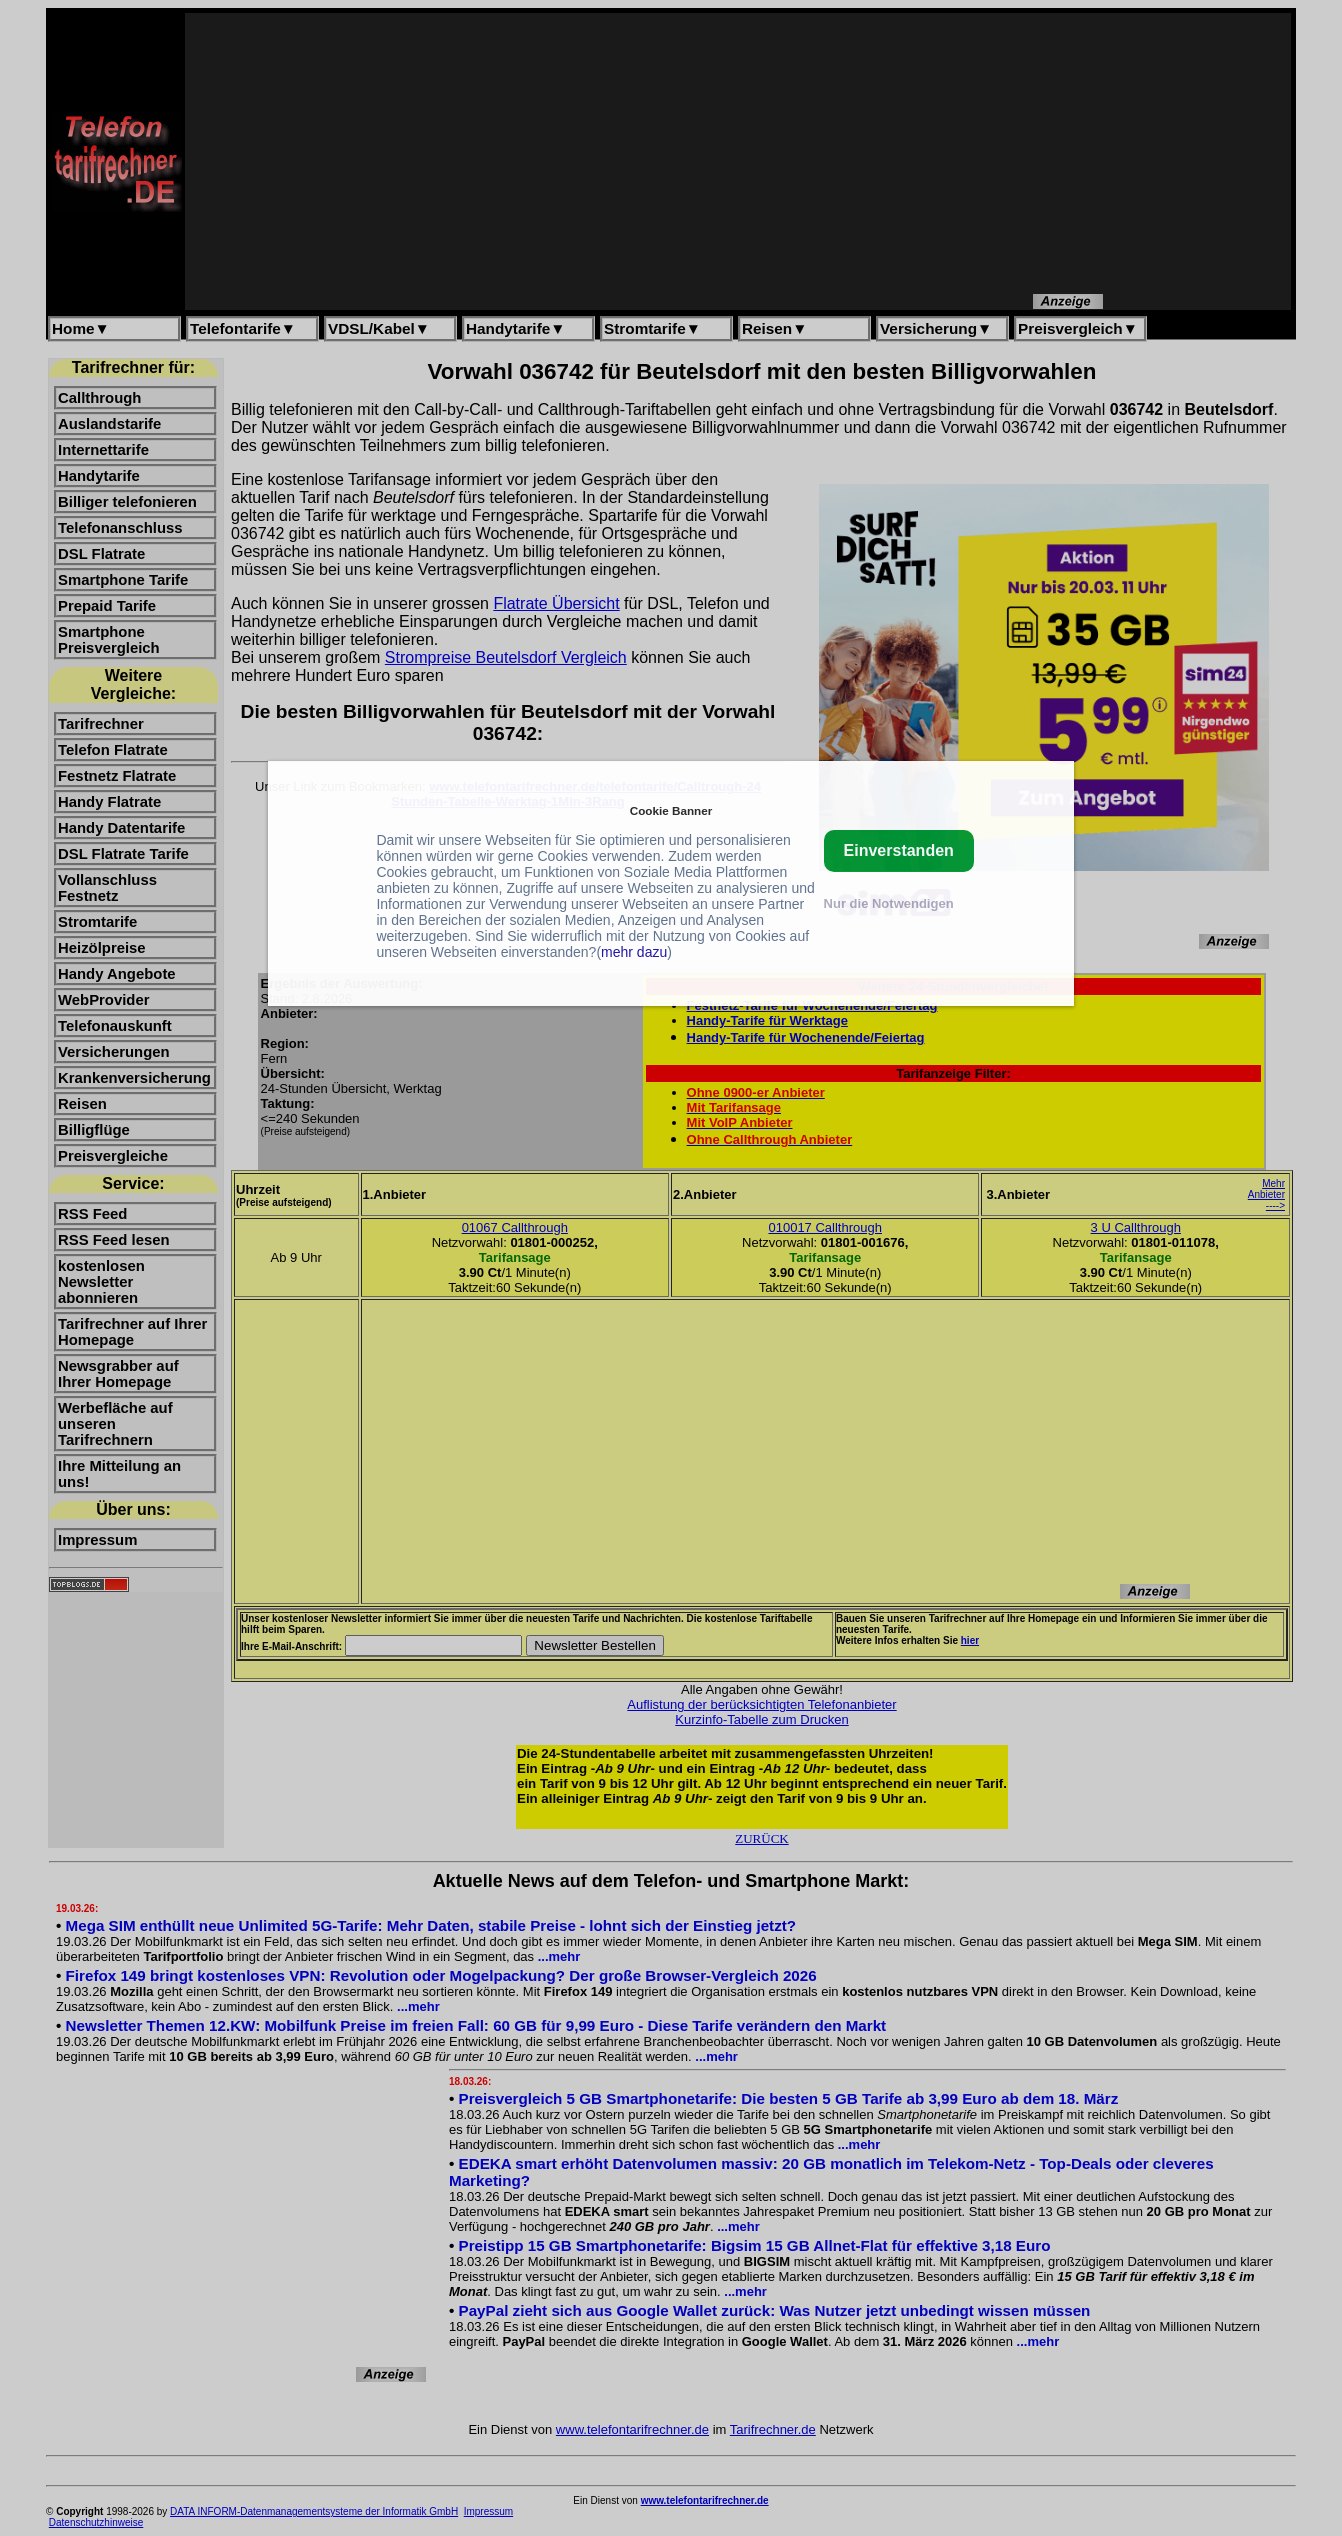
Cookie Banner (671, 810)
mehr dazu (634, 952)
